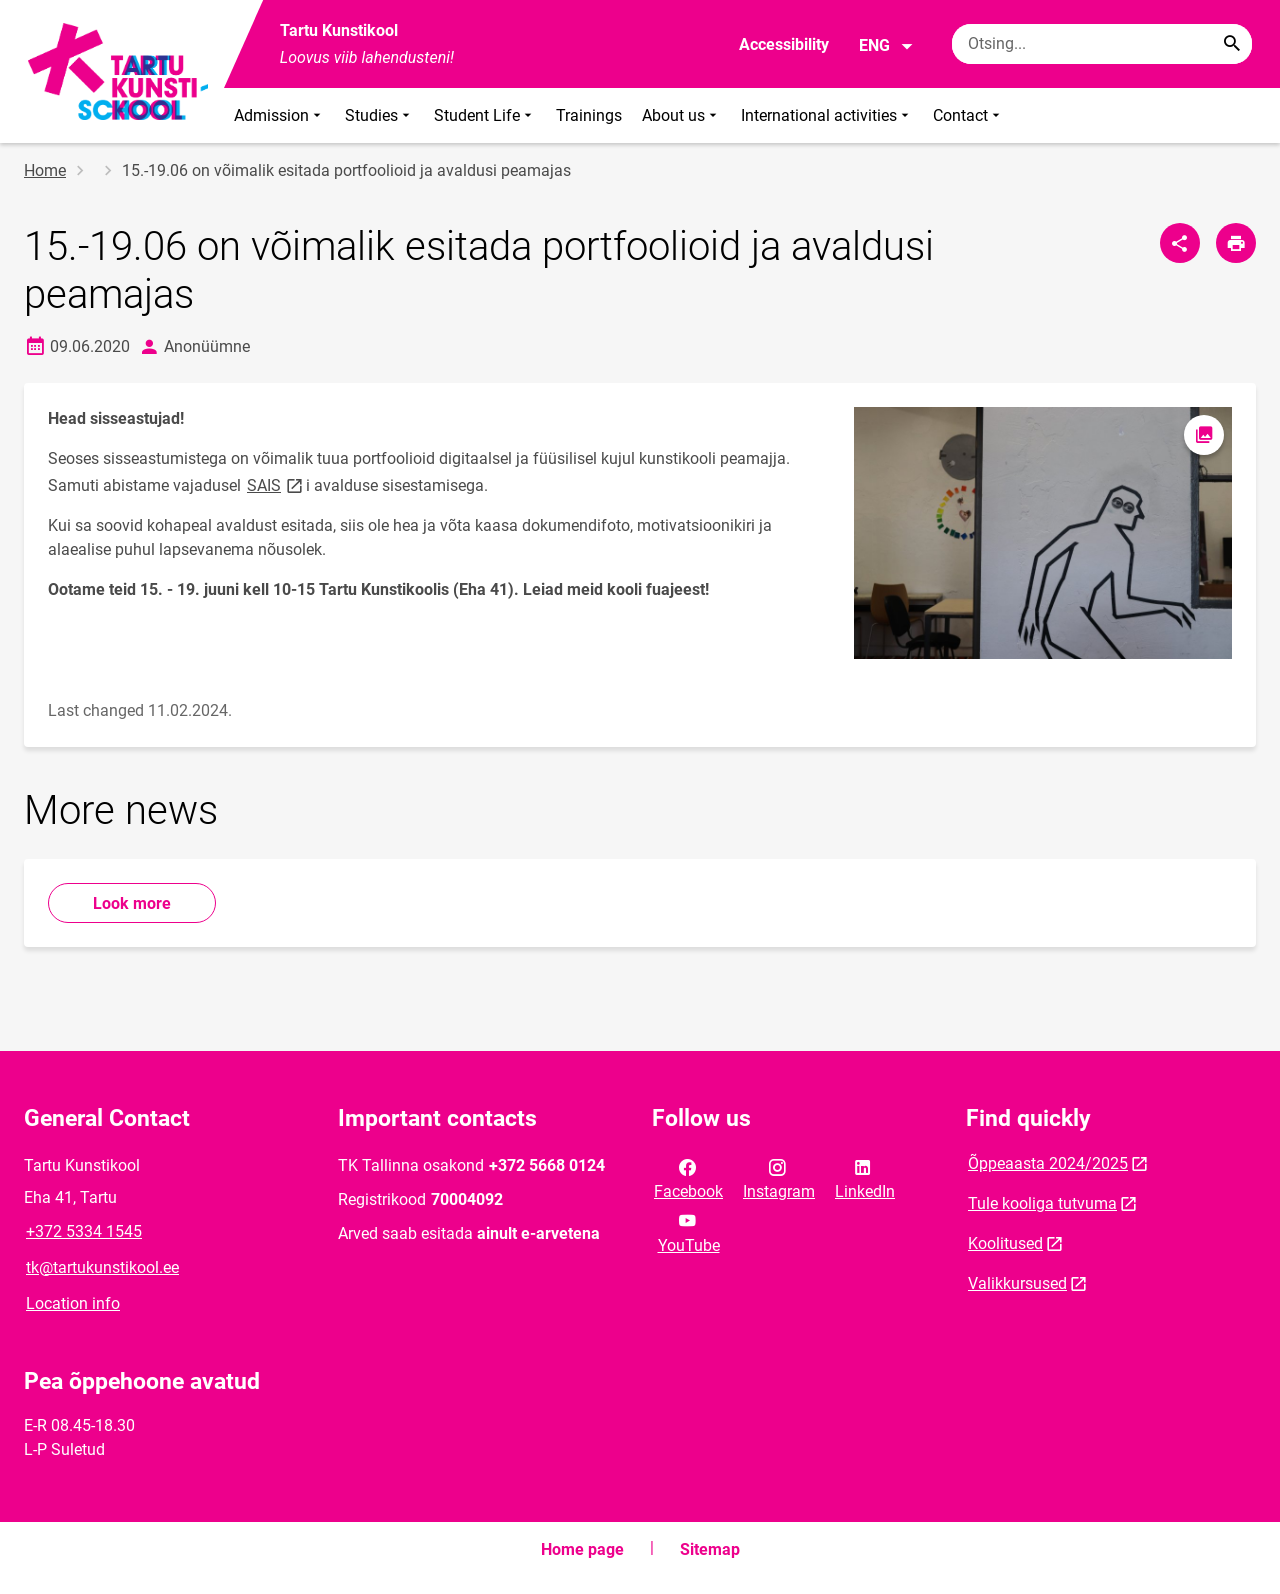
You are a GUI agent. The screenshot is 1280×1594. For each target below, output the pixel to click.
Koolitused (1005, 1243)
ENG (886, 46)
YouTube (689, 1231)
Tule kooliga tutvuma (1042, 1203)
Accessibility (784, 44)
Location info (73, 1303)
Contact (968, 115)
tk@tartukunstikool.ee (102, 1267)
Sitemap (710, 1549)
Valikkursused (1017, 1283)
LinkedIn (865, 1178)
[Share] (1180, 243)
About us (681, 115)
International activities (827, 115)
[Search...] (1232, 44)
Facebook (688, 1178)
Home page (582, 1549)
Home (45, 170)
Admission (279, 115)
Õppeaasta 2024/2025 (1048, 1163)
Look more (132, 903)
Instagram (779, 1178)
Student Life (485, 115)
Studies (379, 115)
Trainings (589, 115)
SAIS (276, 484)
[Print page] (1236, 243)
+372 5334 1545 (84, 1231)
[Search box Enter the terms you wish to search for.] (1102, 44)
